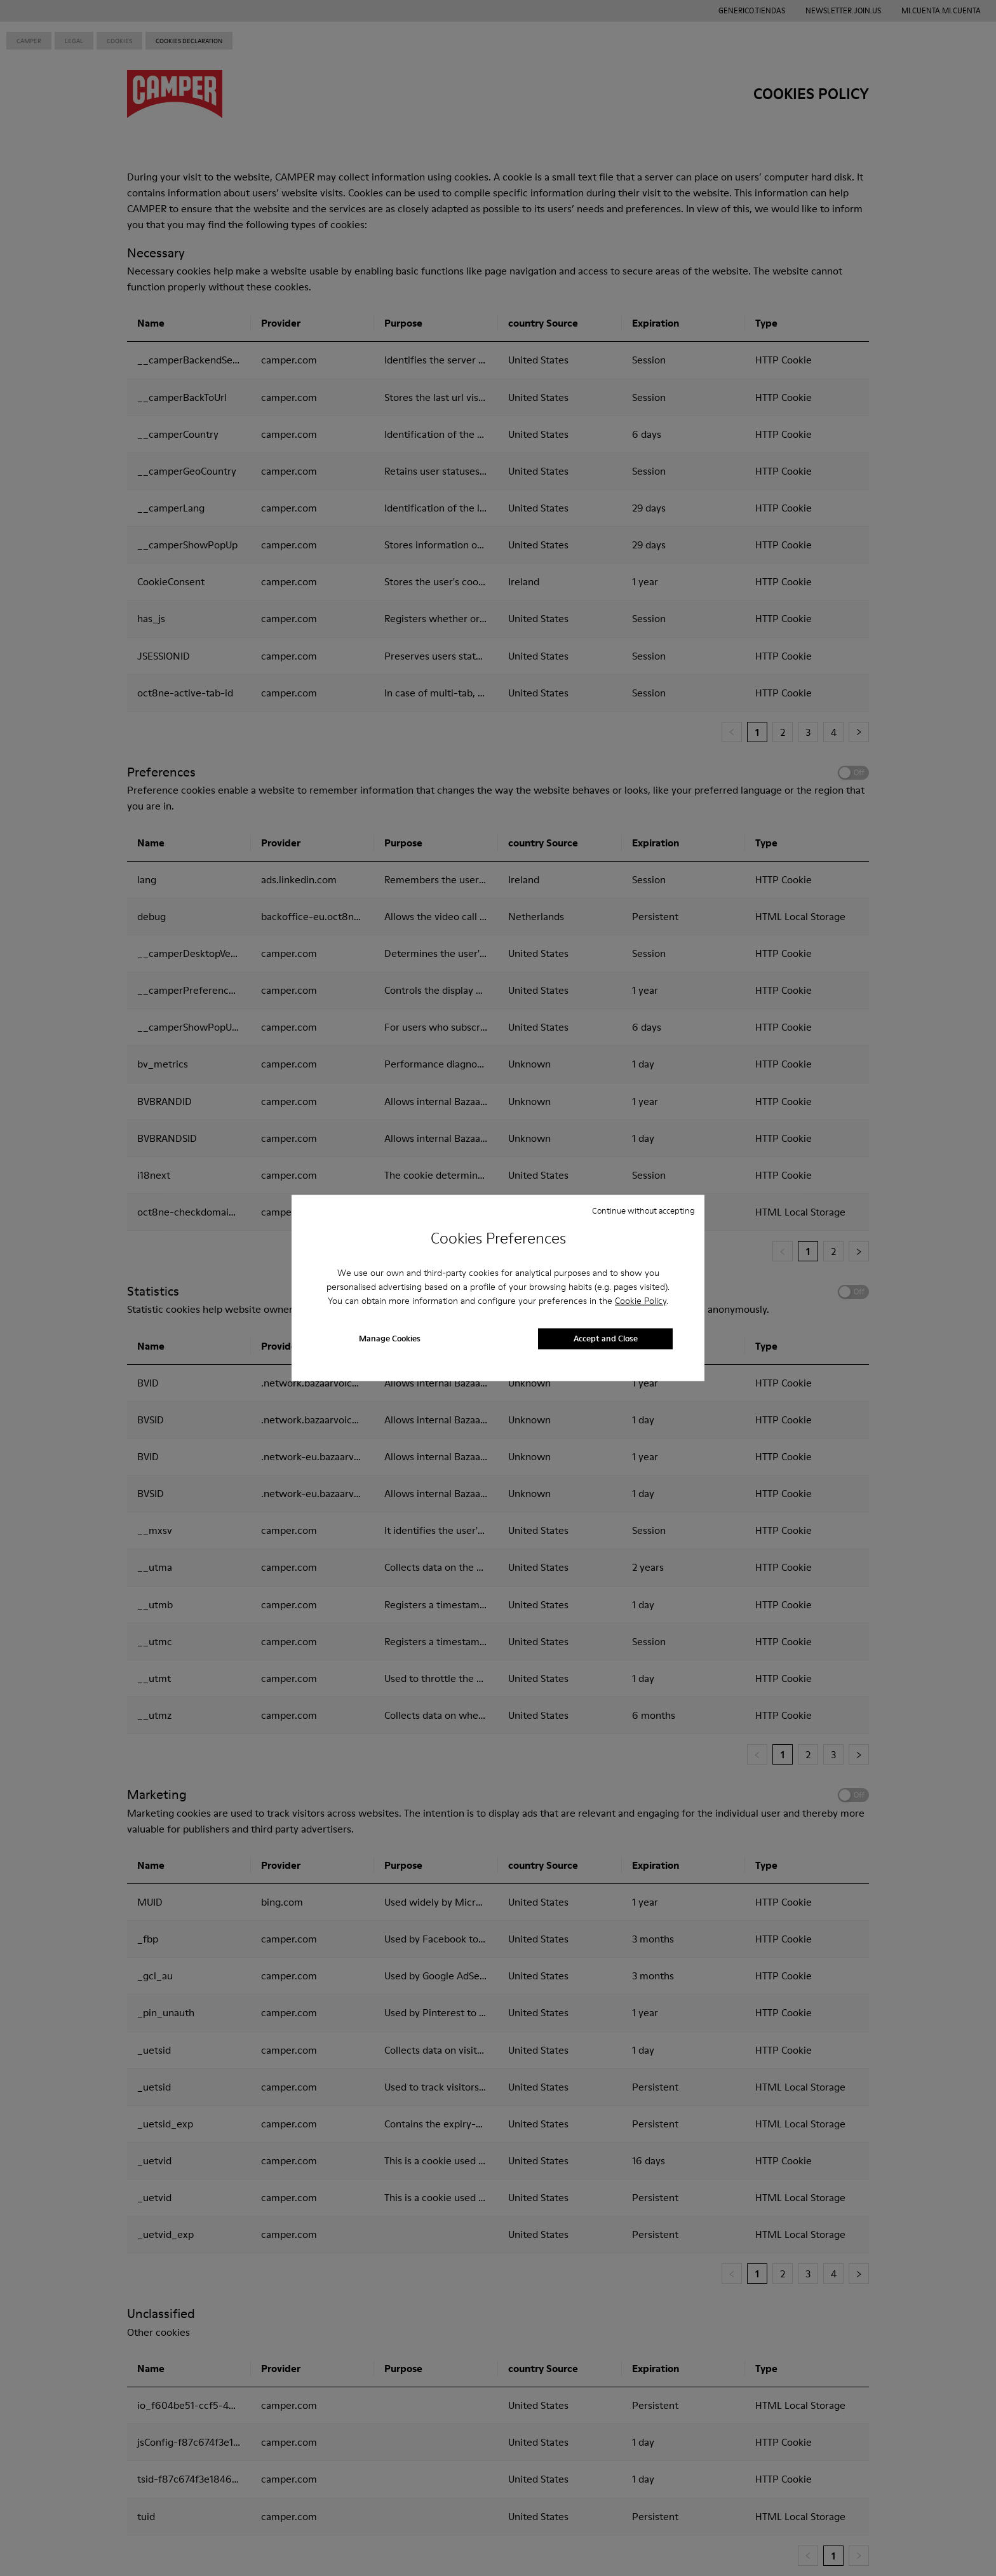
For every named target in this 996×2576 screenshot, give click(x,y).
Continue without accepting (643, 1210)
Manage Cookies (390, 1339)
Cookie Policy (640, 1300)
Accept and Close (606, 1339)
